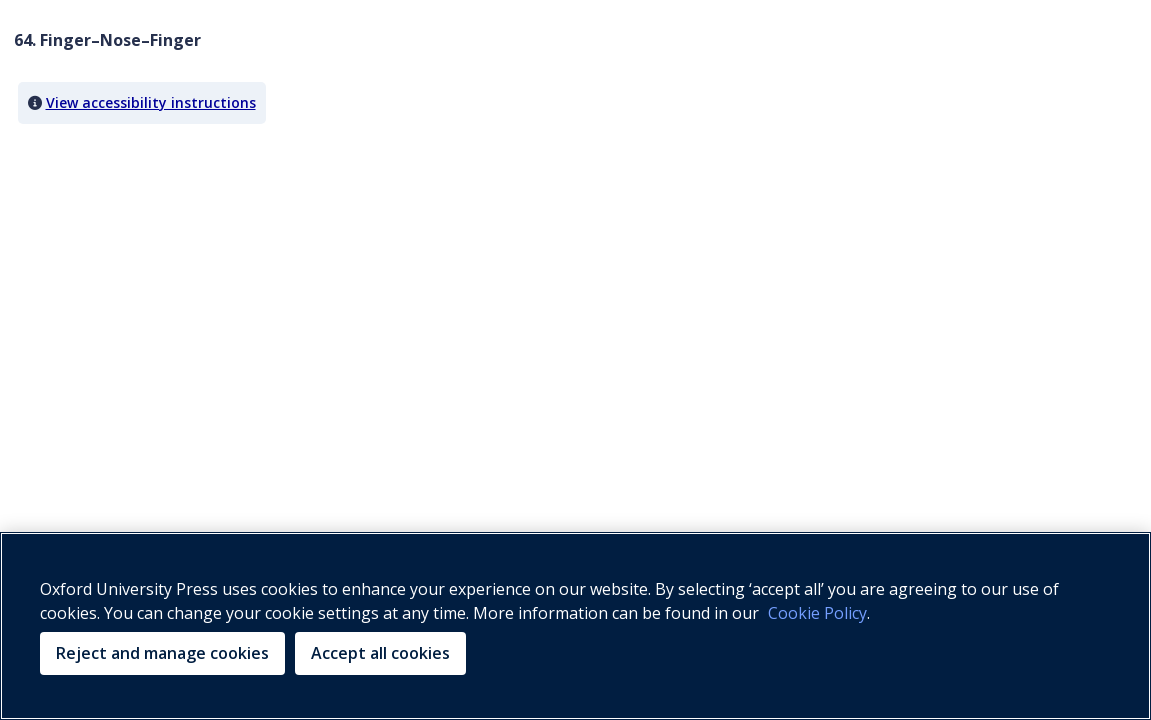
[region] (575, 626)
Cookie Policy (817, 613)
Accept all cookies (380, 653)
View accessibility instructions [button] (151, 102)
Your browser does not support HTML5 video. (164, 213)
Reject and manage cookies (162, 653)
